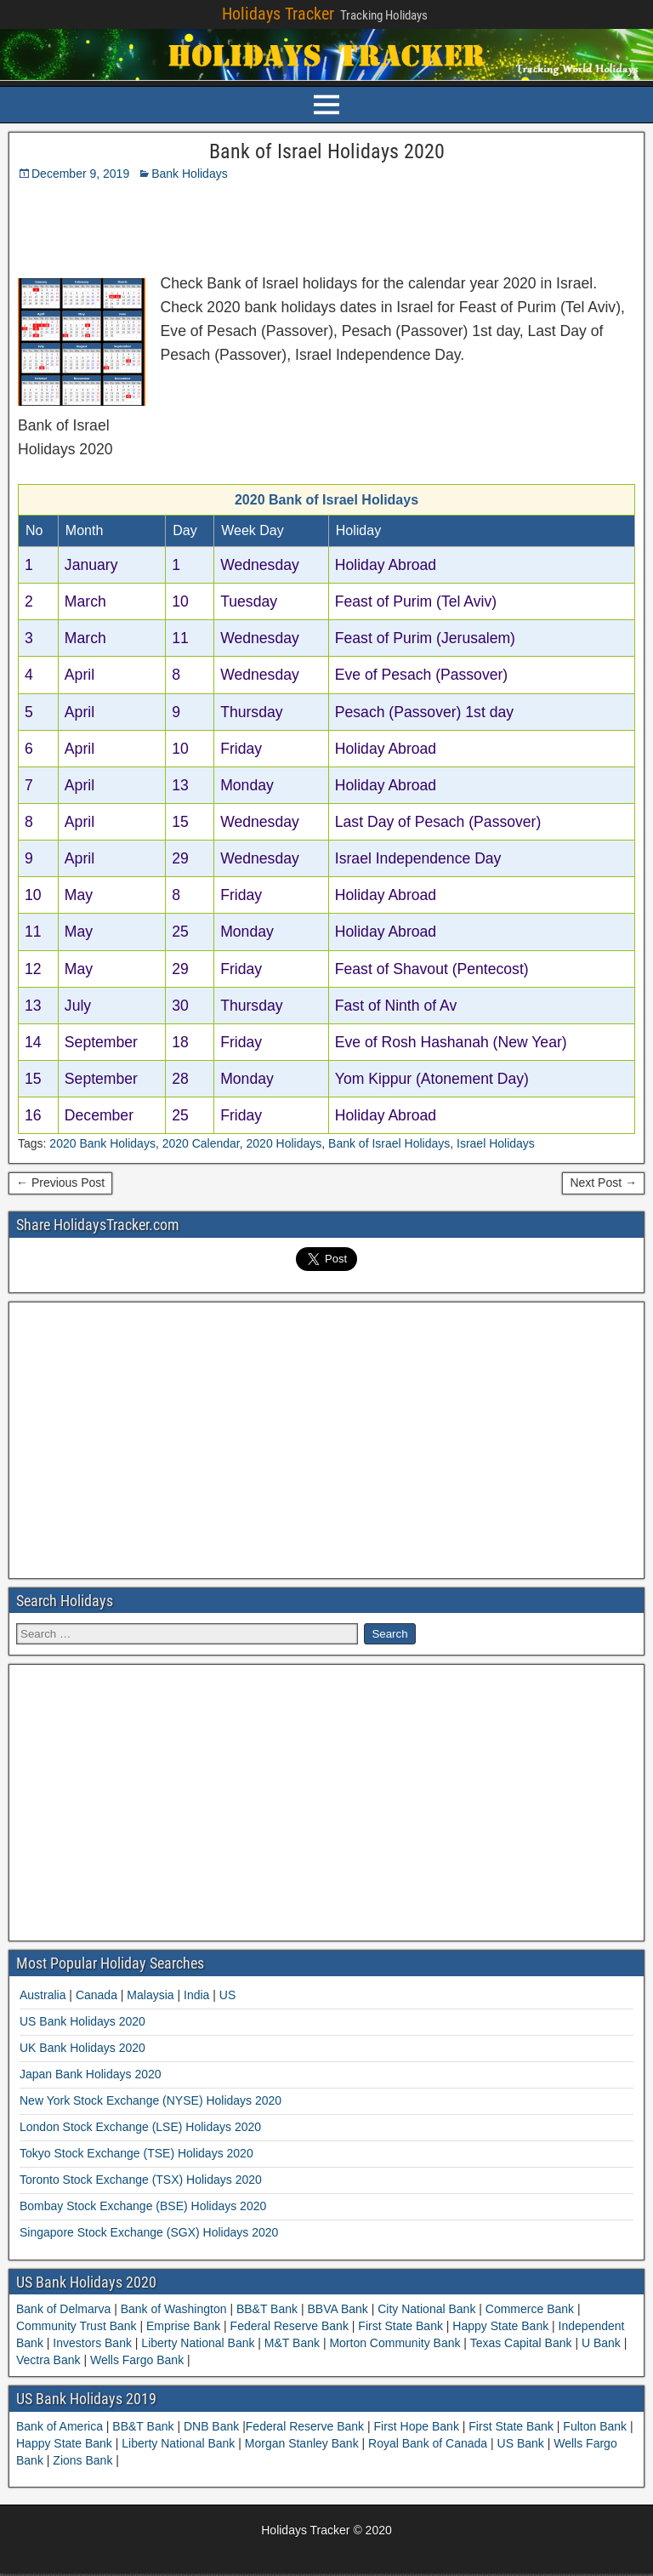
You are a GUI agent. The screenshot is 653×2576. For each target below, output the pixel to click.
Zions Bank (84, 2460)
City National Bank (426, 2309)
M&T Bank (292, 2343)
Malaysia (150, 1995)
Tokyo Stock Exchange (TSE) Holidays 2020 (136, 2153)
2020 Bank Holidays (102, 1143)
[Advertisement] (224, 222)
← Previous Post (60, 1182)
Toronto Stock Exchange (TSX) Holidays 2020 (141, 2179)
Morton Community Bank (395, 2343)
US (227, 1995)
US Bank (522, 2443)
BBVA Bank (338, 2309)
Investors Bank (91, 2343)
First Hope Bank (418, 2426)
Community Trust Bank (78, 2326)
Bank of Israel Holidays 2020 (327, 151)
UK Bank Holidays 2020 (82, 2048)
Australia (42, 1995)
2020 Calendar (201, 1143)
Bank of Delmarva (65, 2309)
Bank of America (61, 2426)
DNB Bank (213, 2426)
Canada (96, 1995)
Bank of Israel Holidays (389, 1143)
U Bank (601, 2343)
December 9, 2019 (80, 173)
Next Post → (603, 1182)
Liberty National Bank (198, 2343)
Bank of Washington (173, 2309)
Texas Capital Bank (521, 2343)
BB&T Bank (267, 2309)
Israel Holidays (496, 1143)
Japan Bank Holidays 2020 (91, 2074)
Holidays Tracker (278, 13)
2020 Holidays (284, 1143)
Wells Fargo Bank (137, 2360)
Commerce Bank (529, 2309)
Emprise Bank (183, 2326)
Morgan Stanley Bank (303, 2443)
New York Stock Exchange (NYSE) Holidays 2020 (150, 2100)
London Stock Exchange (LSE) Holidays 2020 (140, 2127)
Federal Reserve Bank (289, 2326)
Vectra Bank (49, 2360)
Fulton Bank (596, 2426)
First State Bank (400, 2326)
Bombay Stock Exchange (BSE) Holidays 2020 (143, 2206)
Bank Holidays (189, 173)
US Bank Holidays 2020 (82, 2021)
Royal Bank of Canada (429, 2443)
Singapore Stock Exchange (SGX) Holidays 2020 (149, 2232)
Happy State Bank (500, 2326)
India (196, 1995)
